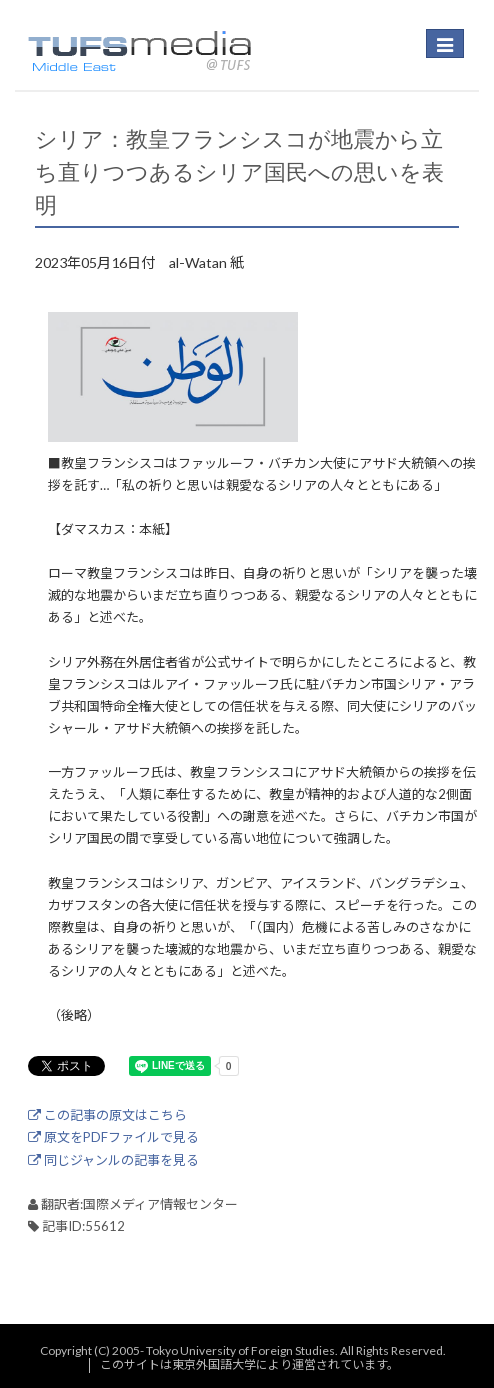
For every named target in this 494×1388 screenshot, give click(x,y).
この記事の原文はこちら (107, 1115)
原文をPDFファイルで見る (113, 1137)
